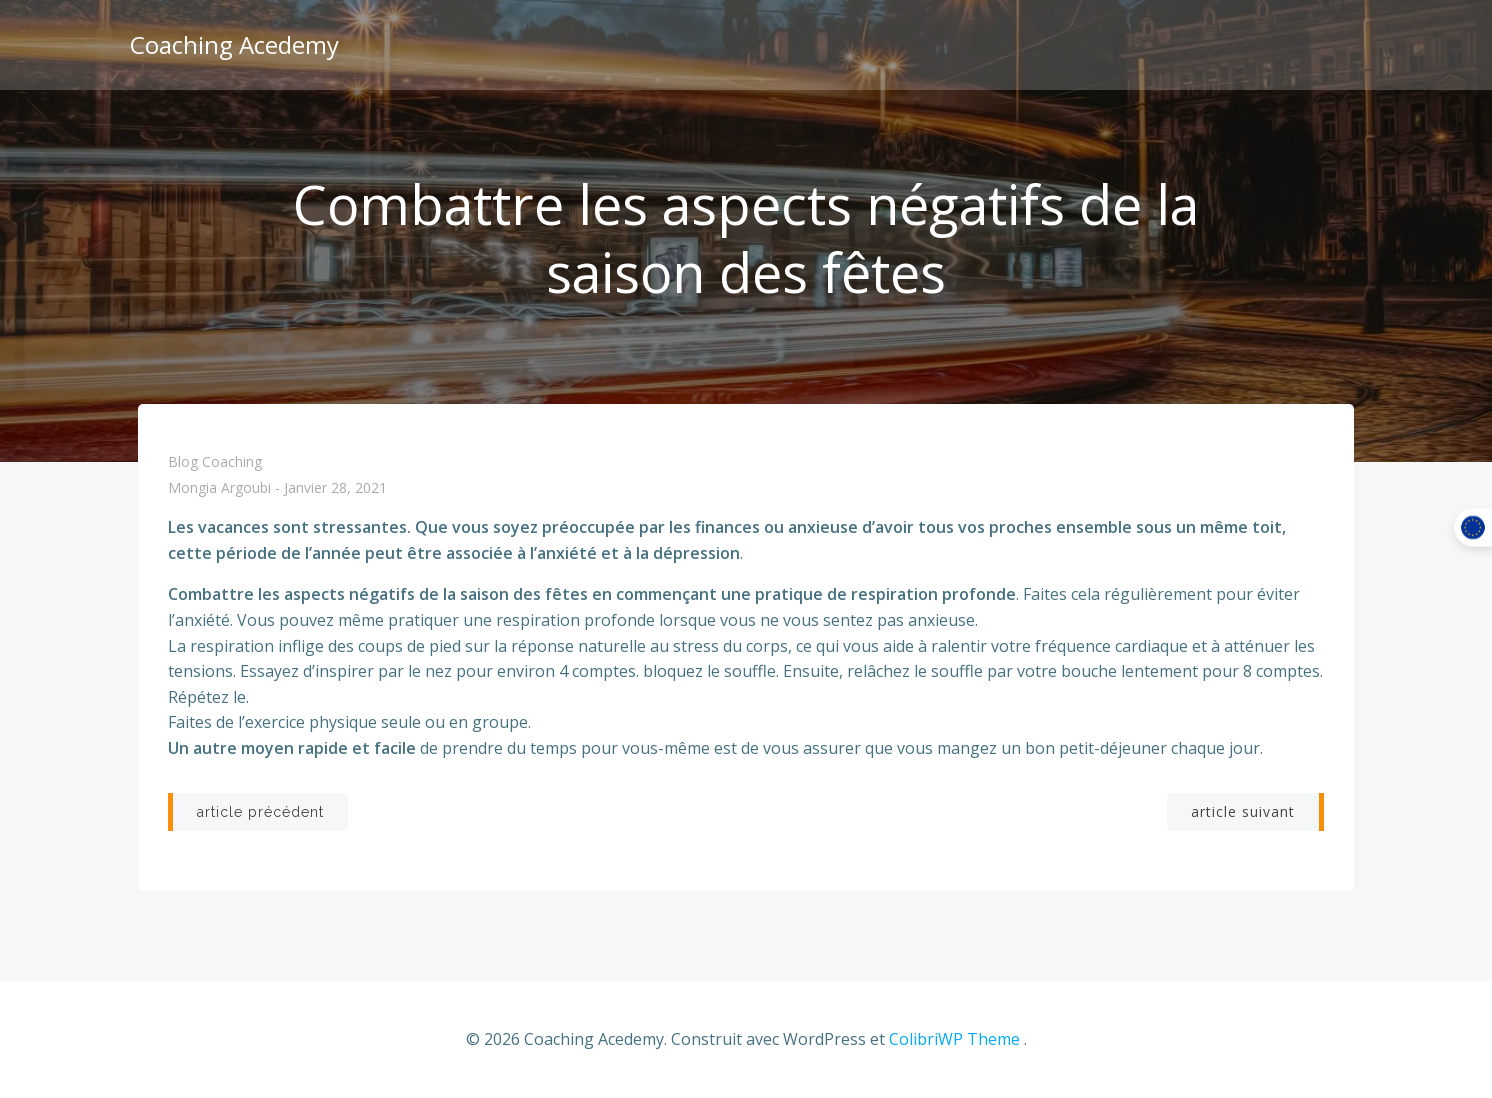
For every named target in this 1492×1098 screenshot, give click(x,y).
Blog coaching (215, 461)
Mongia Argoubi (219, 488)
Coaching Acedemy (234, 44)
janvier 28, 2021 (335, 488)
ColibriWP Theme (954, 1039)
